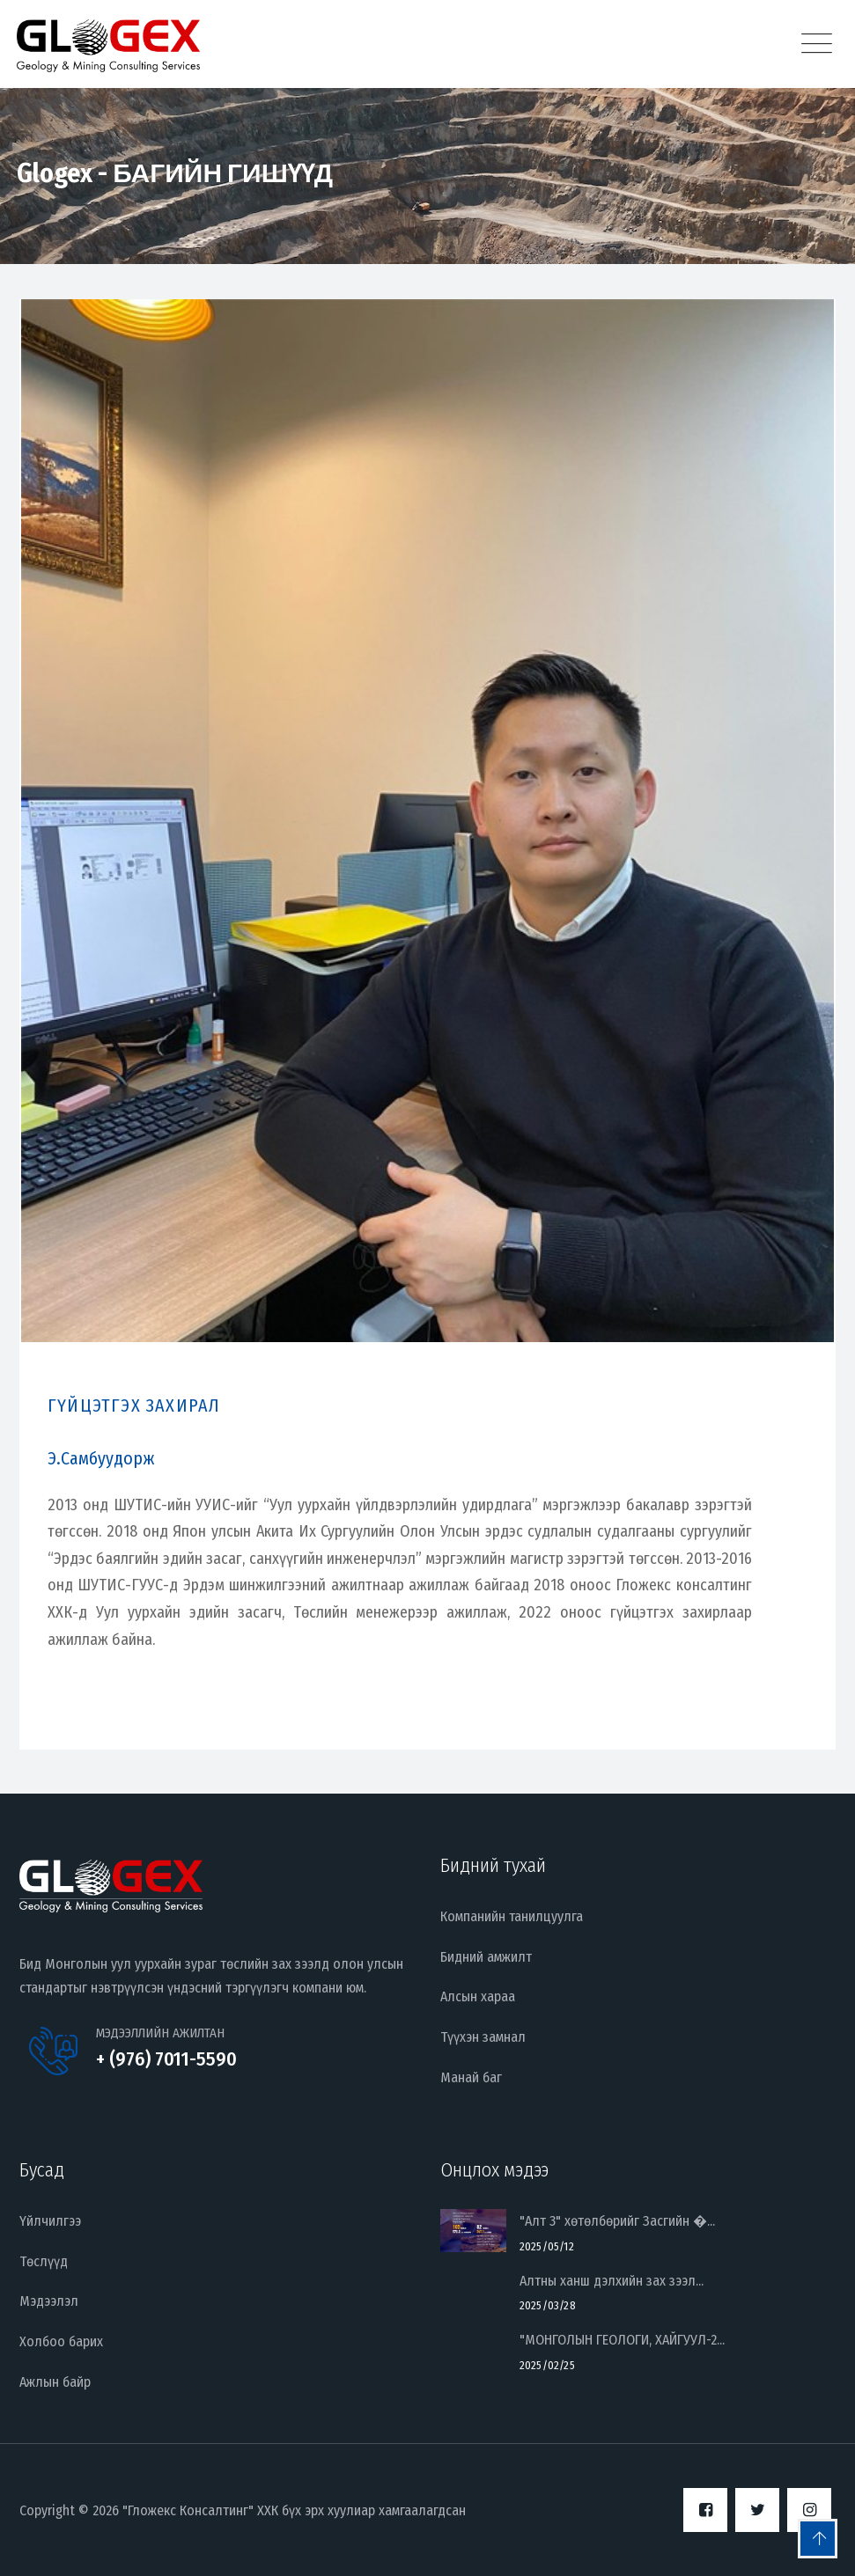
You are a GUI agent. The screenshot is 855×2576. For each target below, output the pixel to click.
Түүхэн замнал (483, 2037)
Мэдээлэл (48, 2301)
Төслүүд (43, 2261)
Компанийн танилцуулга (511, 1916)
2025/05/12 (547, 2246)
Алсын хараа (477, 1996)
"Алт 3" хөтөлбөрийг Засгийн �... (617, 2221)
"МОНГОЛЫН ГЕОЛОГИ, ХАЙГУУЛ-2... (622, 2339)
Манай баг (471, 2077)
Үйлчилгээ (50, 2221)
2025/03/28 (548, 2305)
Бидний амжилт (486, 1957)
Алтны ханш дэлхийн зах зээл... (612, 2280)
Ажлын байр (55, 2382)
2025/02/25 (547, 2365)
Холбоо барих (61, 2341)
